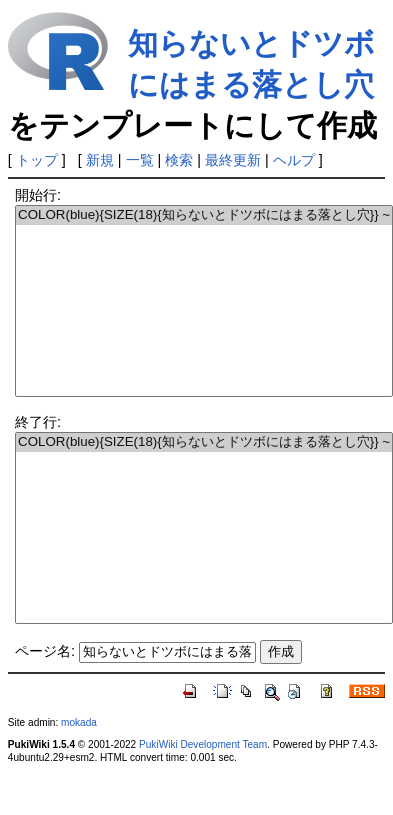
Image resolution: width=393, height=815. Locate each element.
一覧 (140, 160)
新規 (100, 160)
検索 (179, 160)
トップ (37, 160)
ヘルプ (294, 160)
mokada (79, 722)
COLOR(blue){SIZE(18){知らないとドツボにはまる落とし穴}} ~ (204, 215)
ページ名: (45, 651)
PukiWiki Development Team (203, 744)
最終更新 (233, 160)
